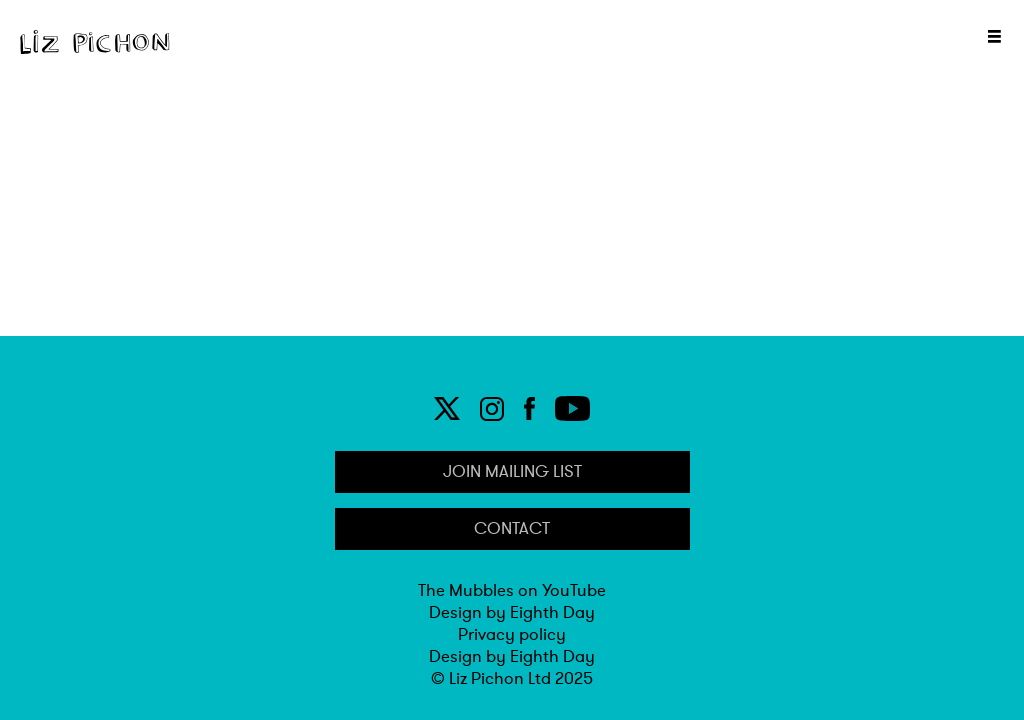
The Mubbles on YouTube (512, 591)
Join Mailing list (512, 472)
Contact (512, 529)
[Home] (95, 42)
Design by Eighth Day (512, 613)
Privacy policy (512, 635)
